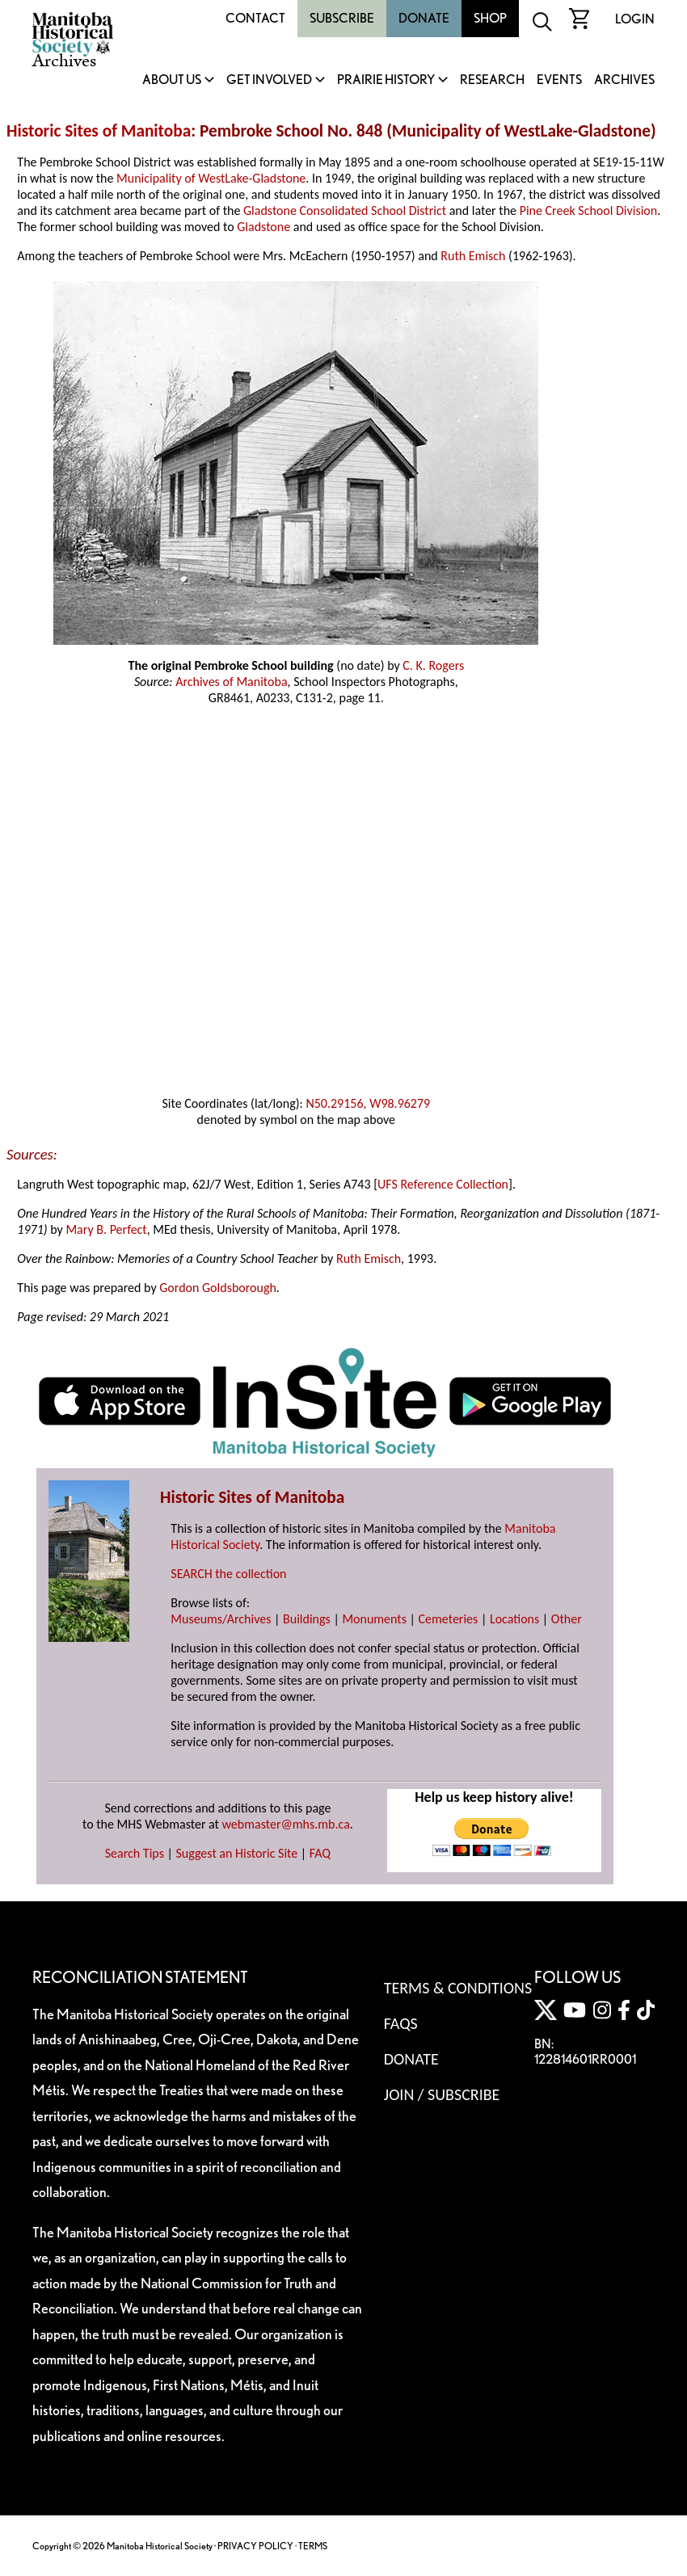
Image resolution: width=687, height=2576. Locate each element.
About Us (171, 80)
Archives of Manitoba (231, 681)
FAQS (401, 2023)
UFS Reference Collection (442, 1184)
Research (492, 80)
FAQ (320, 1853)
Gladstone (263, 226)
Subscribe (342, 18)
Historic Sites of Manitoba (98, 130)
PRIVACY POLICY (255, 2546)
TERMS (312, 2546)
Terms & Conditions (458, 1987)
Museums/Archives (221, 1619)
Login (635, 19)
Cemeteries (448, 1619)
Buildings (307, 1619)
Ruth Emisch (472, 255)
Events (559, 80)
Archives (624, 80)
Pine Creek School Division (589, 210)
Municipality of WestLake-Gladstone (211, 178)
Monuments (374, 1619)
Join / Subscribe (442, 2094)
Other (566, 1619)
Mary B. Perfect (105, 1229)
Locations (514, 1619)
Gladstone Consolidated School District (344, 210)
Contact (255, 18)
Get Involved (269, 80)
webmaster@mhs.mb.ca (286, 1824)
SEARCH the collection (228, 1573)
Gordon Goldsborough (217, 1287)
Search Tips (134, 1853)
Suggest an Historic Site (237, 1853)
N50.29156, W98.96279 (368, 1103)
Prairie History (386, 80)
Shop (490, 18)
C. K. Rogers (433, 665)
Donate (423, 18)
